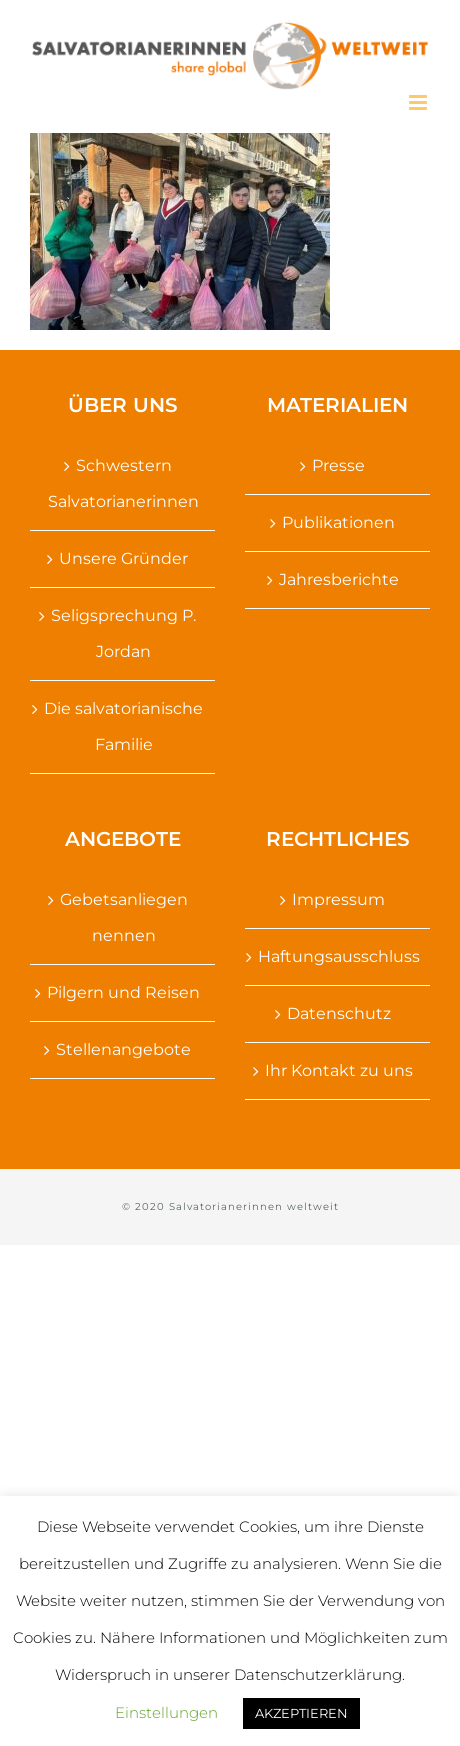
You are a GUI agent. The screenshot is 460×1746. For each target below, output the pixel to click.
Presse (338, 465)
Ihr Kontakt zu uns (339, 1070)
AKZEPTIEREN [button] (301, 1713)
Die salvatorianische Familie (123, 726)
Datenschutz (339, 1013)
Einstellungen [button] (166, 1712)
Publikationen (338, 522)
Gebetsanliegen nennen (124, 917)
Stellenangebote (123, 1049)
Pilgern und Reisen (123, 992)
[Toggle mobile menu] (419, 102)
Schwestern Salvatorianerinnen (123, 483)
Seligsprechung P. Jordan (123, 633)
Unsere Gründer (123, 558)
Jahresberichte (339, 579)
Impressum (338, 899)
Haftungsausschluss (339, 956)
